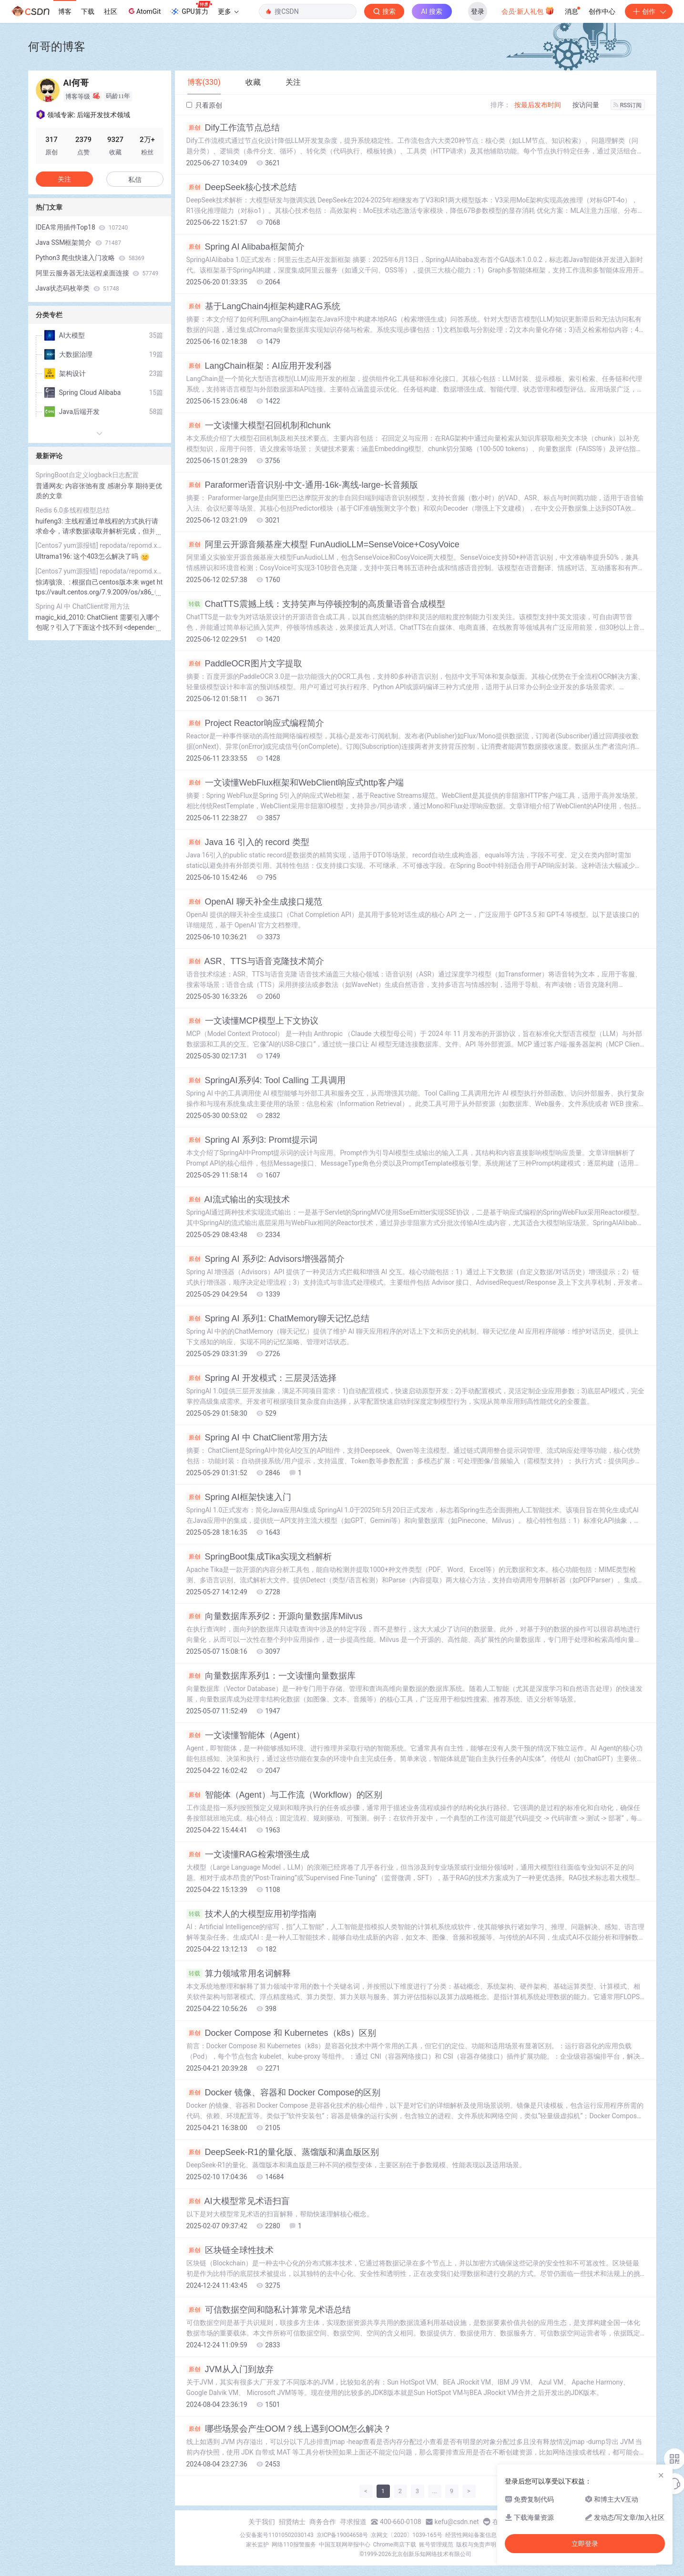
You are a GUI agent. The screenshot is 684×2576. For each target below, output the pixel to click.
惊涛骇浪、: (54, 582)
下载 (87, 11)
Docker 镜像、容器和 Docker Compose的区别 (283, 2092)
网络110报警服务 (294, 2544)
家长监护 (257, 2544)
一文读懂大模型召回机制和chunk (258, 425)
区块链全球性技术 (230, 2250)
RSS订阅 (627, 105)
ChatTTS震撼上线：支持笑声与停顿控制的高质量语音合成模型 (315, 604)
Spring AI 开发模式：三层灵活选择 (261, 1378)
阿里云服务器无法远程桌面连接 (97, 273)
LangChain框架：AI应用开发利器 (259, 366)
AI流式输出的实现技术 (238, 1199)
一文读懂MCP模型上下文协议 (252, 1021)
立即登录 (585, 2543)
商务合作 (322, 2522)
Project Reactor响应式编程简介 (255, 723)
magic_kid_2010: (61, 617)
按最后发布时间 (537, 105)
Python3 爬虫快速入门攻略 (90, 258)
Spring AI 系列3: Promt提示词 (251, 1140)
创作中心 (602, 11)
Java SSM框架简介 (79, 242)
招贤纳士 (292, 2522)
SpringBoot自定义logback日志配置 (87, 475)
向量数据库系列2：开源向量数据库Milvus (274, 1616)
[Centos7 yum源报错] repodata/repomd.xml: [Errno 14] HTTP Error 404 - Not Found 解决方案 (99, 545)
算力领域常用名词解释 (238, 1973)
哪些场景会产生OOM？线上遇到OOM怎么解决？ (289, 2429)
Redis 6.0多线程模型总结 (73, 510)
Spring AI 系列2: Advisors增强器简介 (265, 1259)
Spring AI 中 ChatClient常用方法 (256, 1437)
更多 (228, 11)
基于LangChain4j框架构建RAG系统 (263, 306)
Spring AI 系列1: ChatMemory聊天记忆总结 (277, 1318)
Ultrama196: (55, 556)
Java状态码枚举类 (77, 288)
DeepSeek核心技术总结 (241, 187)
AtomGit (144, 11)
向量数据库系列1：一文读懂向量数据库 (271, 1675)
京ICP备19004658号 (342, 2535)
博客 (64, 11)
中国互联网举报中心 (344, 2544)
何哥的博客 (56, 46)
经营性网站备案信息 (471, 2535)
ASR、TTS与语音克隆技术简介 (255, 961)
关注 (64, 179)
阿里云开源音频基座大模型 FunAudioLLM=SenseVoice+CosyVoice (322, 544)
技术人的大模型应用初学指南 (251, 1914)
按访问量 (585, 105)
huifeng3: (50, 521)
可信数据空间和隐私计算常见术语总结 (268, 2309)
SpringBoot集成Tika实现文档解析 (259, 1556)
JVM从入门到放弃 (230, 2369)
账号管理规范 (436, 2544)
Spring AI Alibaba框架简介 (245, 247)
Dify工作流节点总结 (233, 127)
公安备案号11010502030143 (276, 2535)
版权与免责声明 (476, 2544)
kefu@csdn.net (457, 2522)
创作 (648, 11)
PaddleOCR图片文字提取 (244, 663)
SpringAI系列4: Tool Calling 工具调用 (266, 1080)
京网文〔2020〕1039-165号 (406, 2535)
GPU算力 (191, 8)
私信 (135, 179)
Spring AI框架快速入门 (238, 1497)
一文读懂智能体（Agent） (245, 1735)
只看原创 (204, 105)
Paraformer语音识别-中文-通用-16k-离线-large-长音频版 (302, 485)
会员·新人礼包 (527, 10)
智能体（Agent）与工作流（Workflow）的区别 (284, 1795)
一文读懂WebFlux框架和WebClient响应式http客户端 (295, 782)
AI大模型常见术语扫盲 (238, 2201)
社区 (110, 11)
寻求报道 (353, 2522)
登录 (477, 11)
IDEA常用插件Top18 (82, 227)
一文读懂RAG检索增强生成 (247, 1854)
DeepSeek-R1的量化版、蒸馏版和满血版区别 (282, 2152)
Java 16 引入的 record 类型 (247, 842)
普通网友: (51, 486)
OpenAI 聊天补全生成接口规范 (254, 901)
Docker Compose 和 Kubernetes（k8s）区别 (281, 2033)
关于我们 (261, 2522)
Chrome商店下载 (394, 2544)
